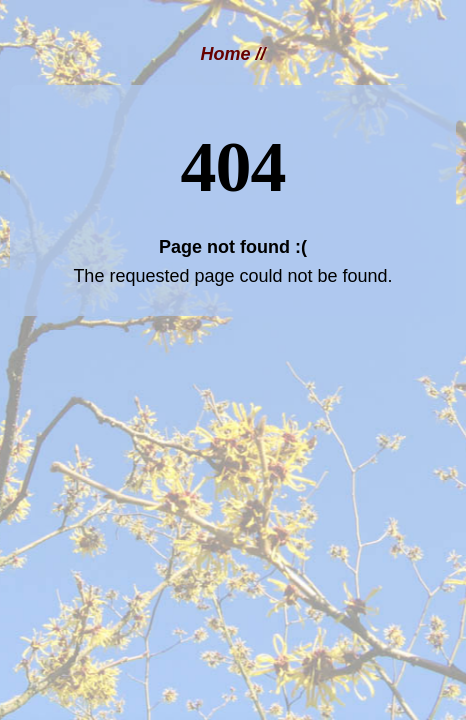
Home (225, 54)
